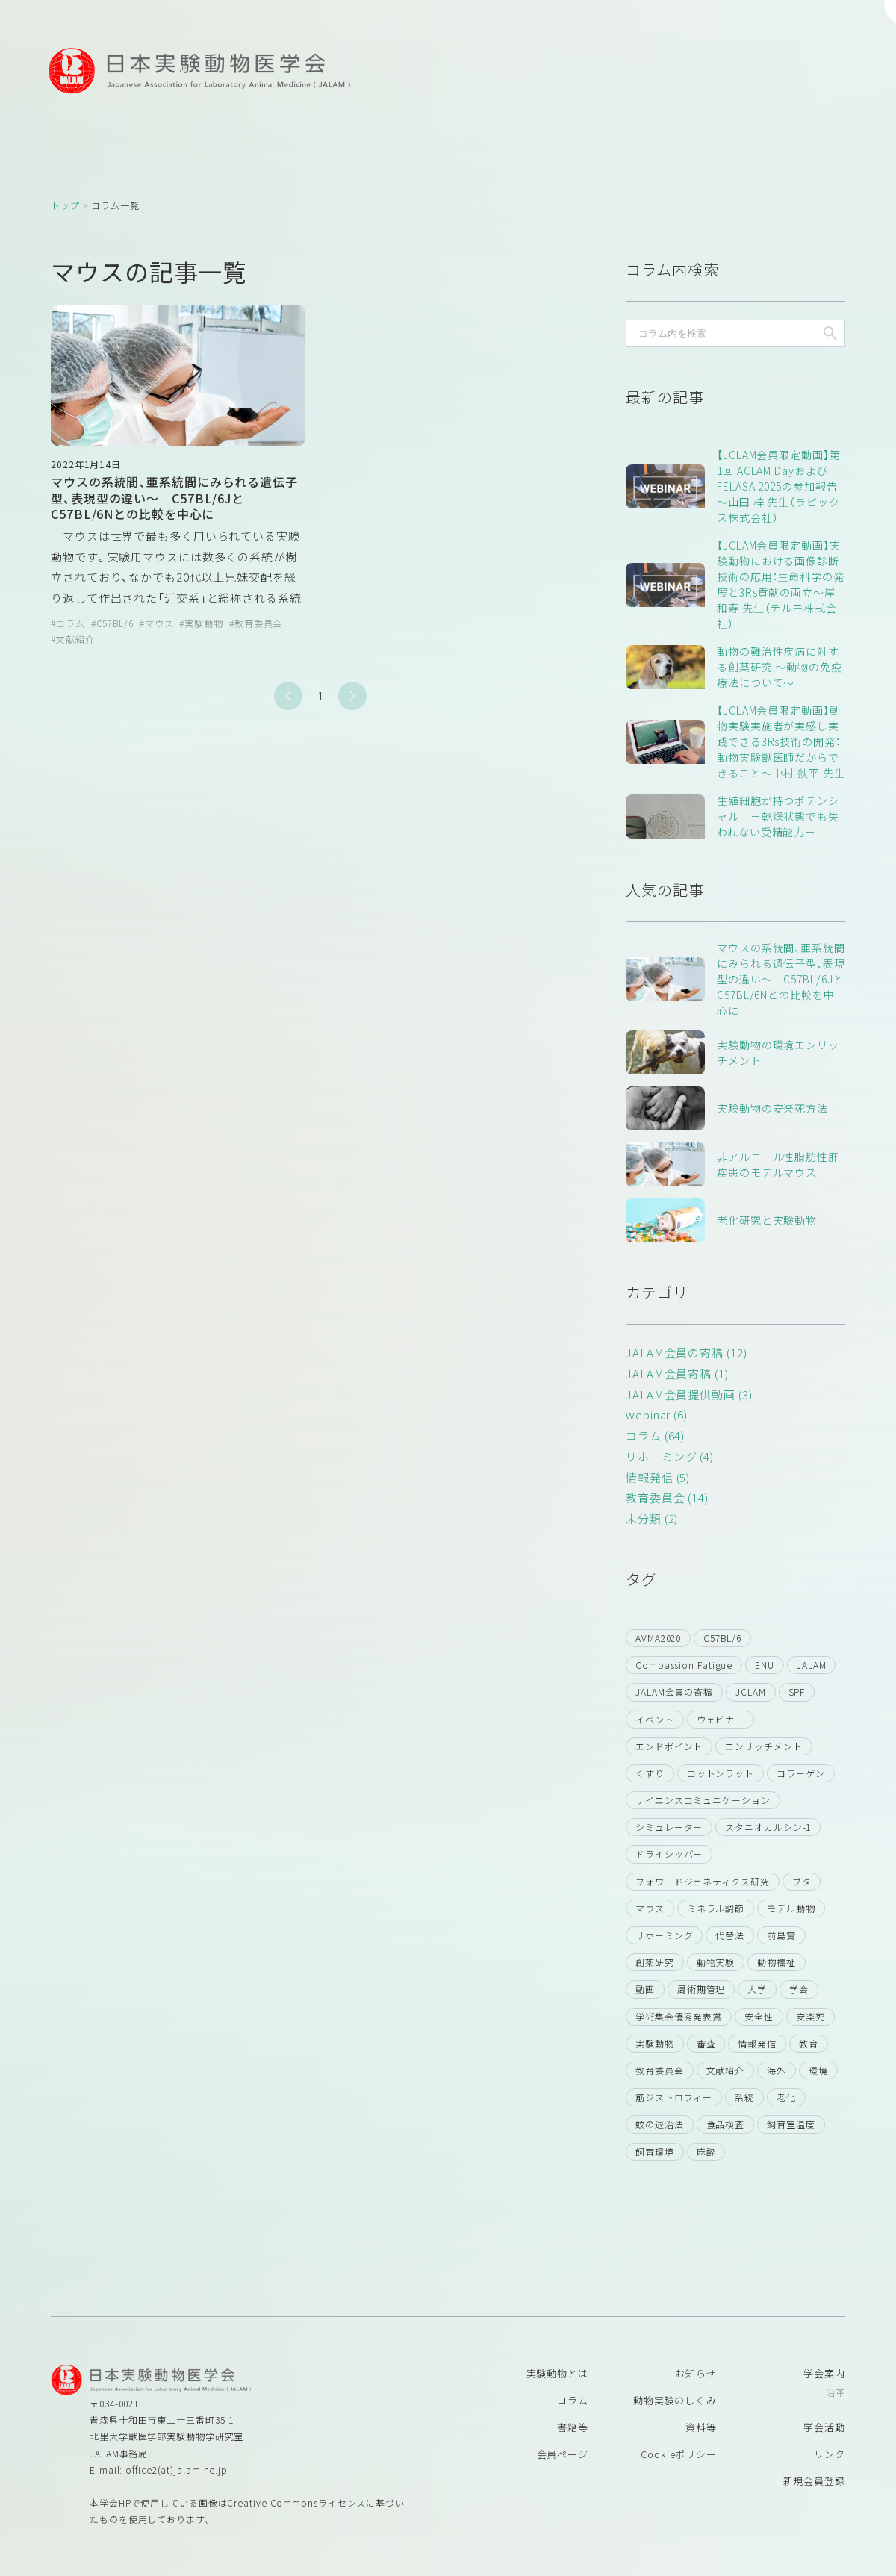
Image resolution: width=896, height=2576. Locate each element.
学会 (799, 1988)
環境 (818, 2070)
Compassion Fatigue (683, 1664)
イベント (654, 1719)
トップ (65, 205)
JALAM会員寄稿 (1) (677, 1373)
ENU (764, 1664)
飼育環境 (654, 2151)
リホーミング (664, 1935)
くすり (650, 1773)
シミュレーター (669, 1826)
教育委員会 (258, 623)
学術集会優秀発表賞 (678, 2016)
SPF (797, 1691)
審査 (706, 2043)
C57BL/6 (115, 623)
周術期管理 (701, 1988)
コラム (572, 2400)
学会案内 (824, 2373)
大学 (757, 1988)
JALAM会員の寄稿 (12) (686, 1352)
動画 (645, 1988)
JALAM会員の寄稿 (674, 1691)
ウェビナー (721, 1719)
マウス (159, 623)
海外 (776, 2070)
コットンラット (720, 1773)
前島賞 (781, 1935)
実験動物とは (557, 2373)
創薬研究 (654, 1962)
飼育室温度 (791, 2124)
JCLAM (750, 1691)
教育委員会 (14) (667, 1497)
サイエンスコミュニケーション (703, 1799)
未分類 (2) (652, 1518)
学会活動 (824, 2427)
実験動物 (203, 623)
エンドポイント (669, 1746)
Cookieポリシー (679, 2454)
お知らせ (696, 2373)
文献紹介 (75, 639)
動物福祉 (776, 1962)
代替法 (729, 1935)
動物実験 (716, 1962)
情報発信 (757, 2043)
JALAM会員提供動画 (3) (689, 1394)
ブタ (802, 1881)
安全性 (759, 2016)
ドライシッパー (669, 1853)
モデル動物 (791, 1908)
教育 (808, 2043)
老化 (786, 2097)
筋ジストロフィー (673, 2097)
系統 (744, 2097)
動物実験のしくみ (675, 2400)
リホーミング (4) (670, 1456)
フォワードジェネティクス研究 (702, 1881)
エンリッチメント (763, 1746)
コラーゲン (801, 1773)
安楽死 (810, 2016)
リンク (829, 2454)
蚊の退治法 (659, 2124)
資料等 (701, 2427)
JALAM (812, 1664)
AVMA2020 (658, 1637)
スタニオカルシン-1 (768, 1826)
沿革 (835, 2392)
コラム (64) (655, 1435)
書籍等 (572, 2427)
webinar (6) (657, 1414)
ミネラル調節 (715, 1908)
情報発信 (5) (658, 1477)
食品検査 (725, 2124)
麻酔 (706, 2151)
